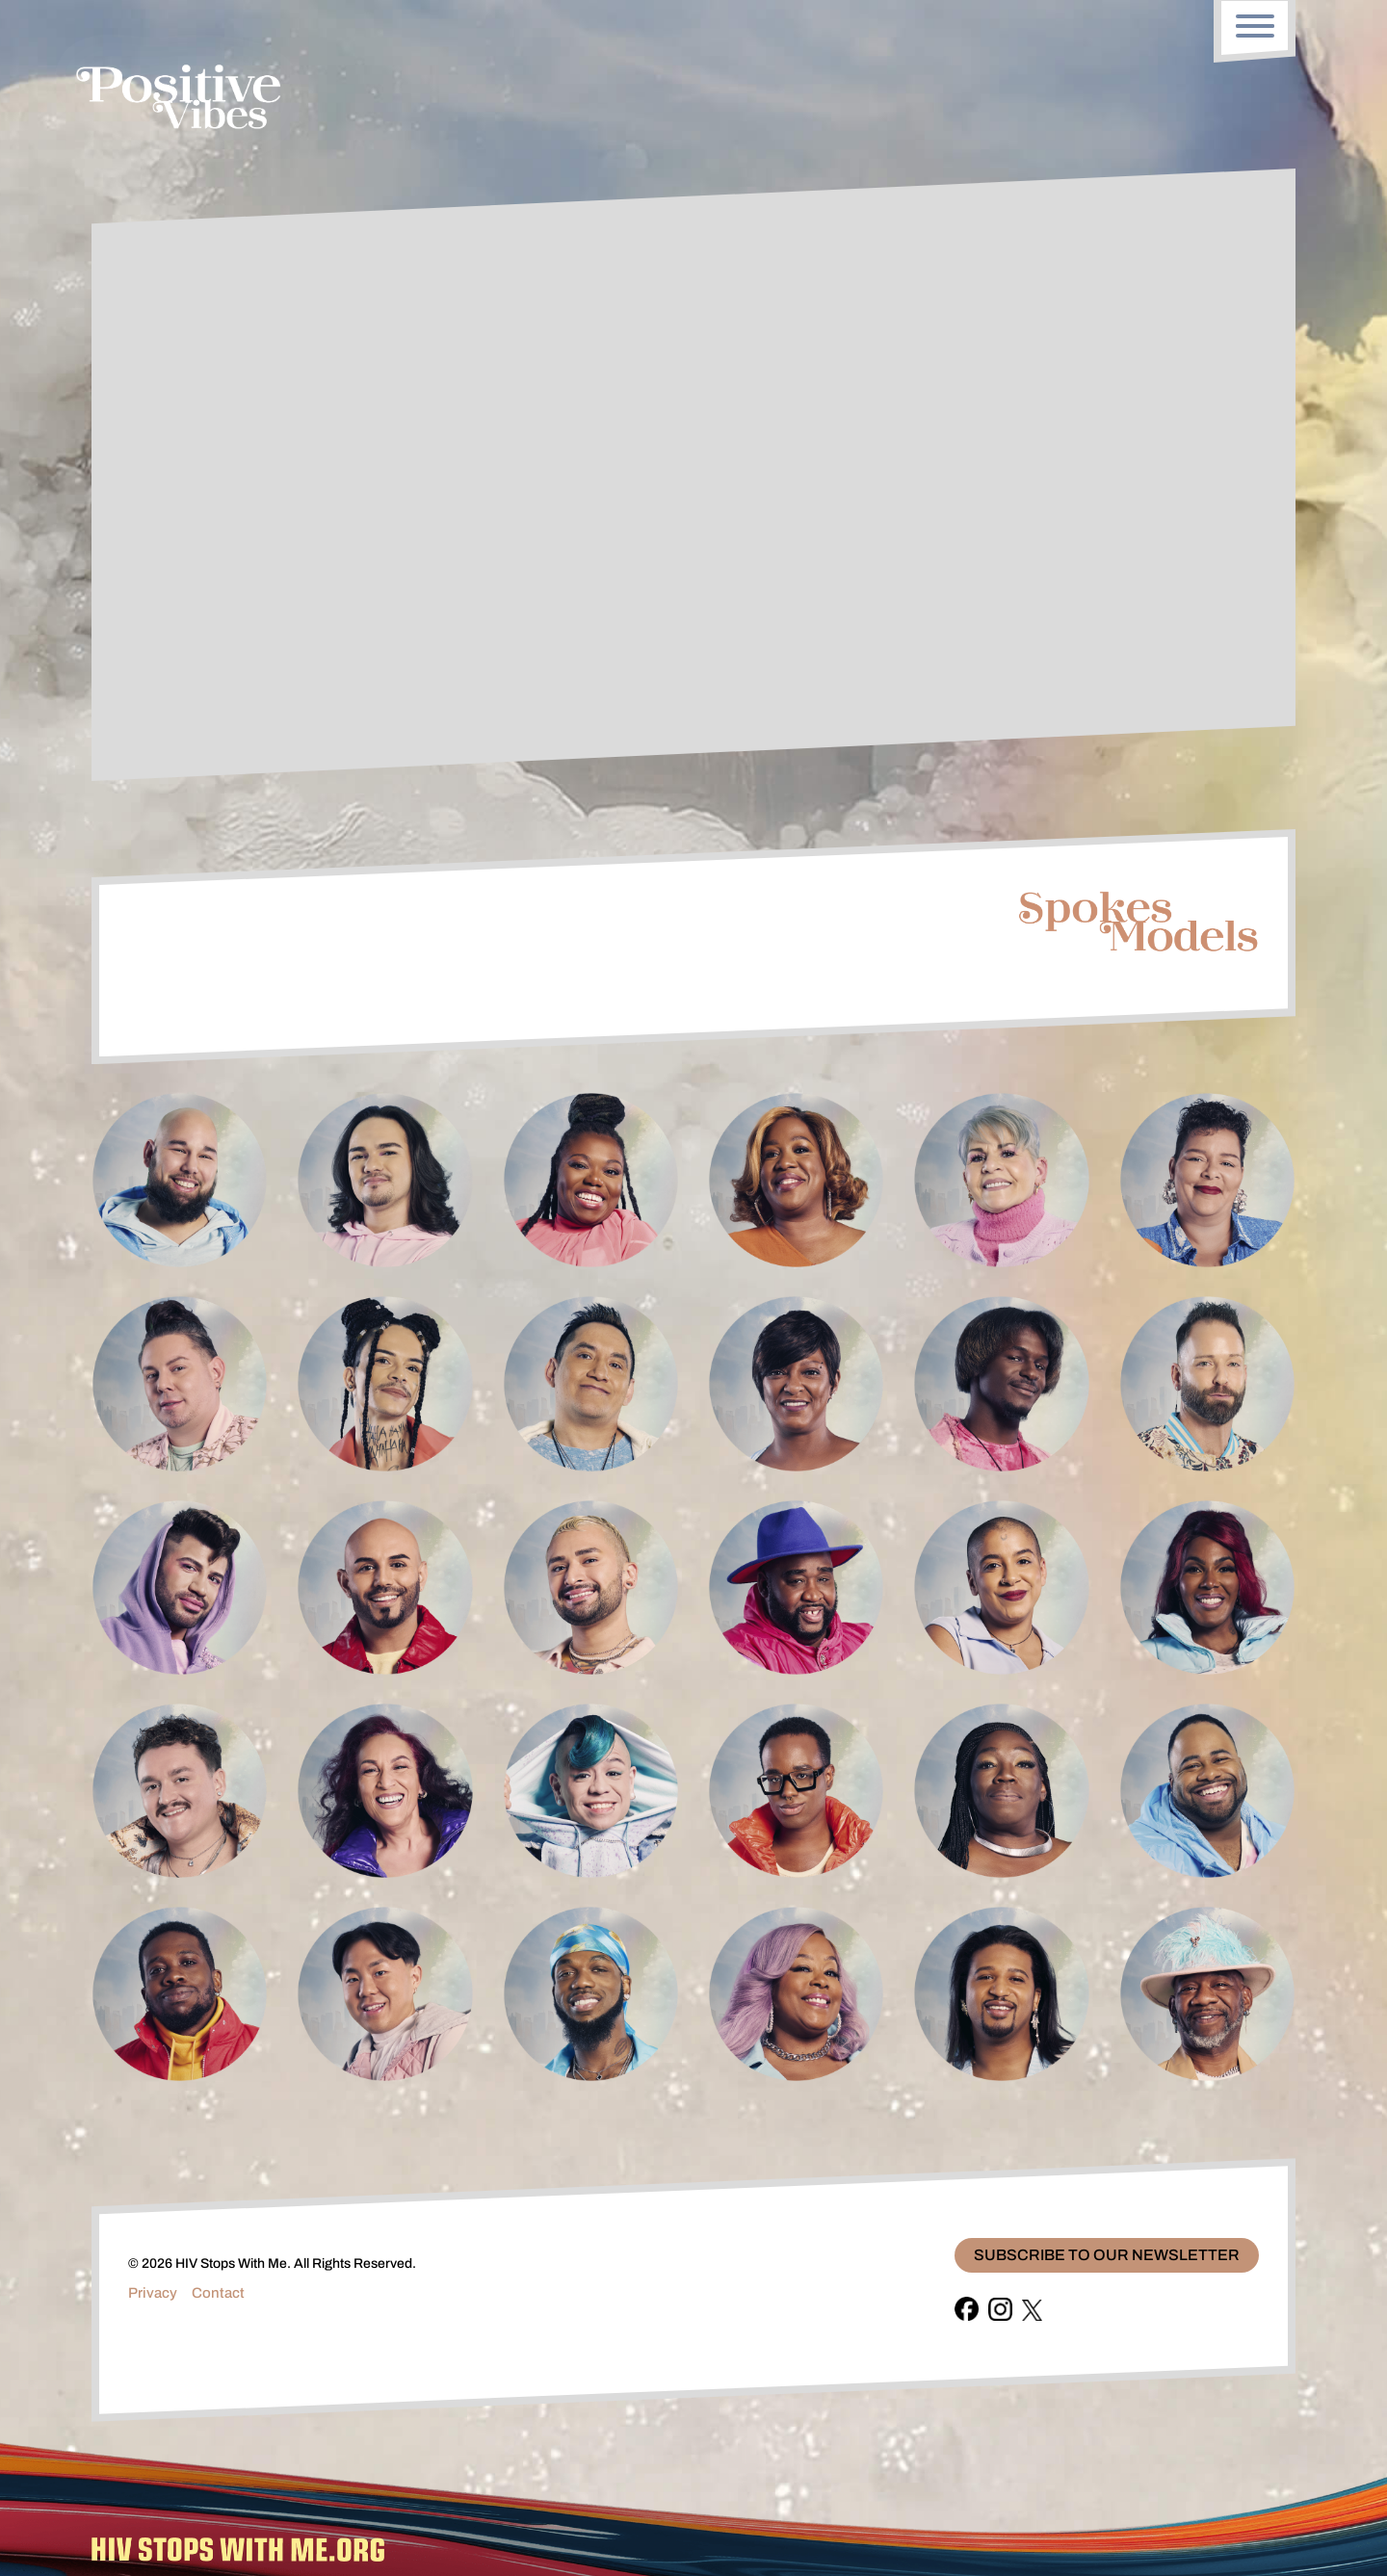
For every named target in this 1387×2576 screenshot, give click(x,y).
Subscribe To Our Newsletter (1107, 2255)
